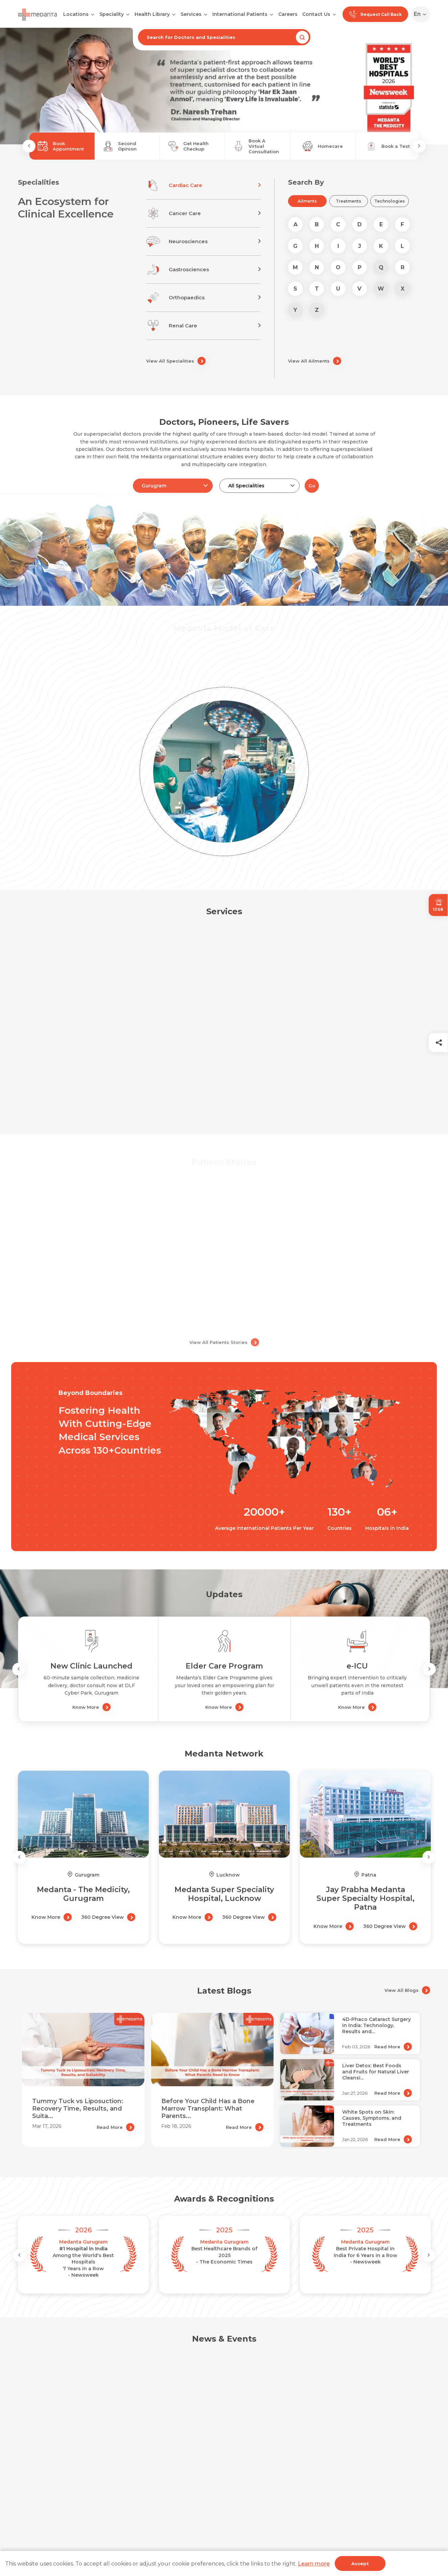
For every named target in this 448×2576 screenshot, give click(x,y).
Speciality (111, 14)
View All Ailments (314, 361)
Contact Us (316, 14)
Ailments (307, 201)
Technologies (389, 201)
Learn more (314, 2563)
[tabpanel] (224, 86)
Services (191, 14)
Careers (288, 14)
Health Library (152, 14)
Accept (360, 2563)
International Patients (239, 14)
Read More (115, 2127)
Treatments (348, 201)
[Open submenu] (128, 14)
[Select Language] (422, 14)
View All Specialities (176, 361)
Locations (76, 14)
